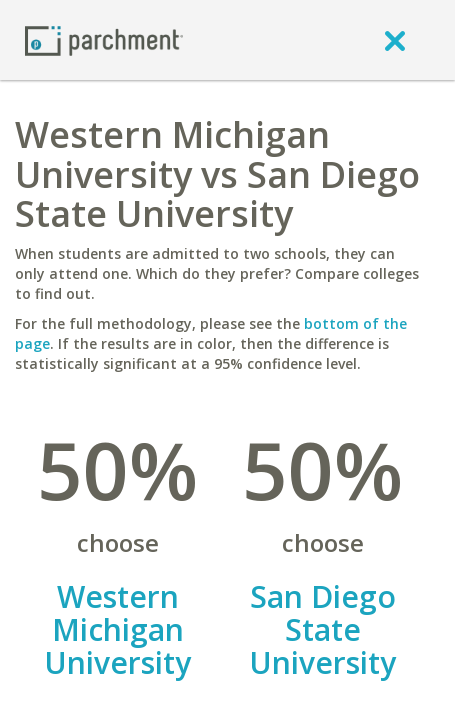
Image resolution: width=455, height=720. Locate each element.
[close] (395, 40)
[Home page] (104, 39)
